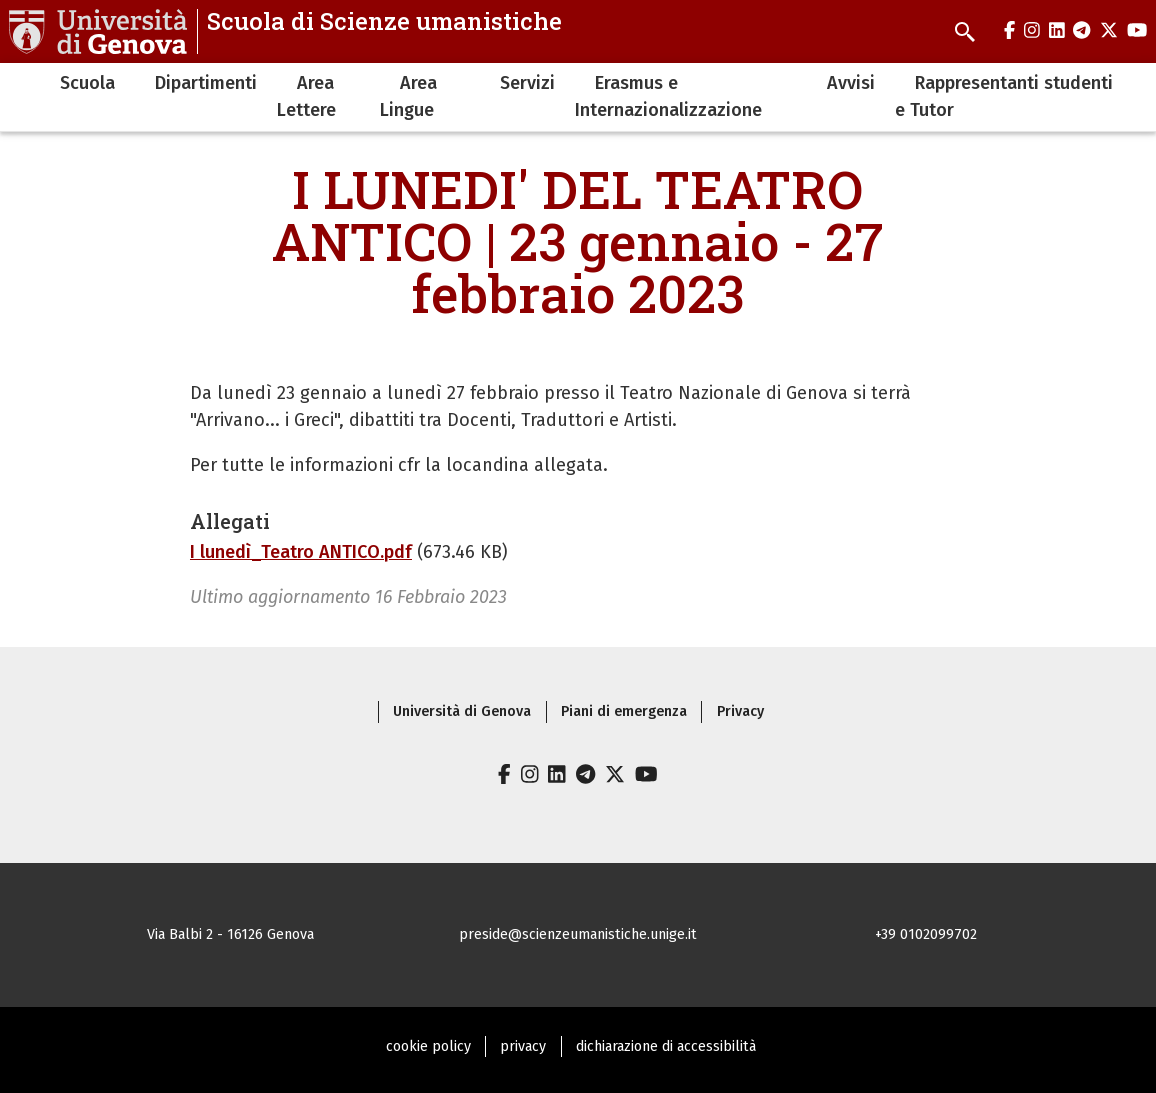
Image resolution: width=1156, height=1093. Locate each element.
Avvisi (851, 83)
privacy (523, 1046)
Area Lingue (408, 96)
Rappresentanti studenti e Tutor (1004, 96)
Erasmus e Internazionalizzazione (668, 96)
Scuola (87, 83)
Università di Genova (462, 711)
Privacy (740, 711)
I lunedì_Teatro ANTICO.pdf (301, 552)
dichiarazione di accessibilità (666, 1046)
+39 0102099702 (926, 934)
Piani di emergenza (624, 711)
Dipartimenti (206, 83)
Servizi (527, 83)
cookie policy (428, 1046)
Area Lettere (306, 96)
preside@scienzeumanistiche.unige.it (578, 934)
